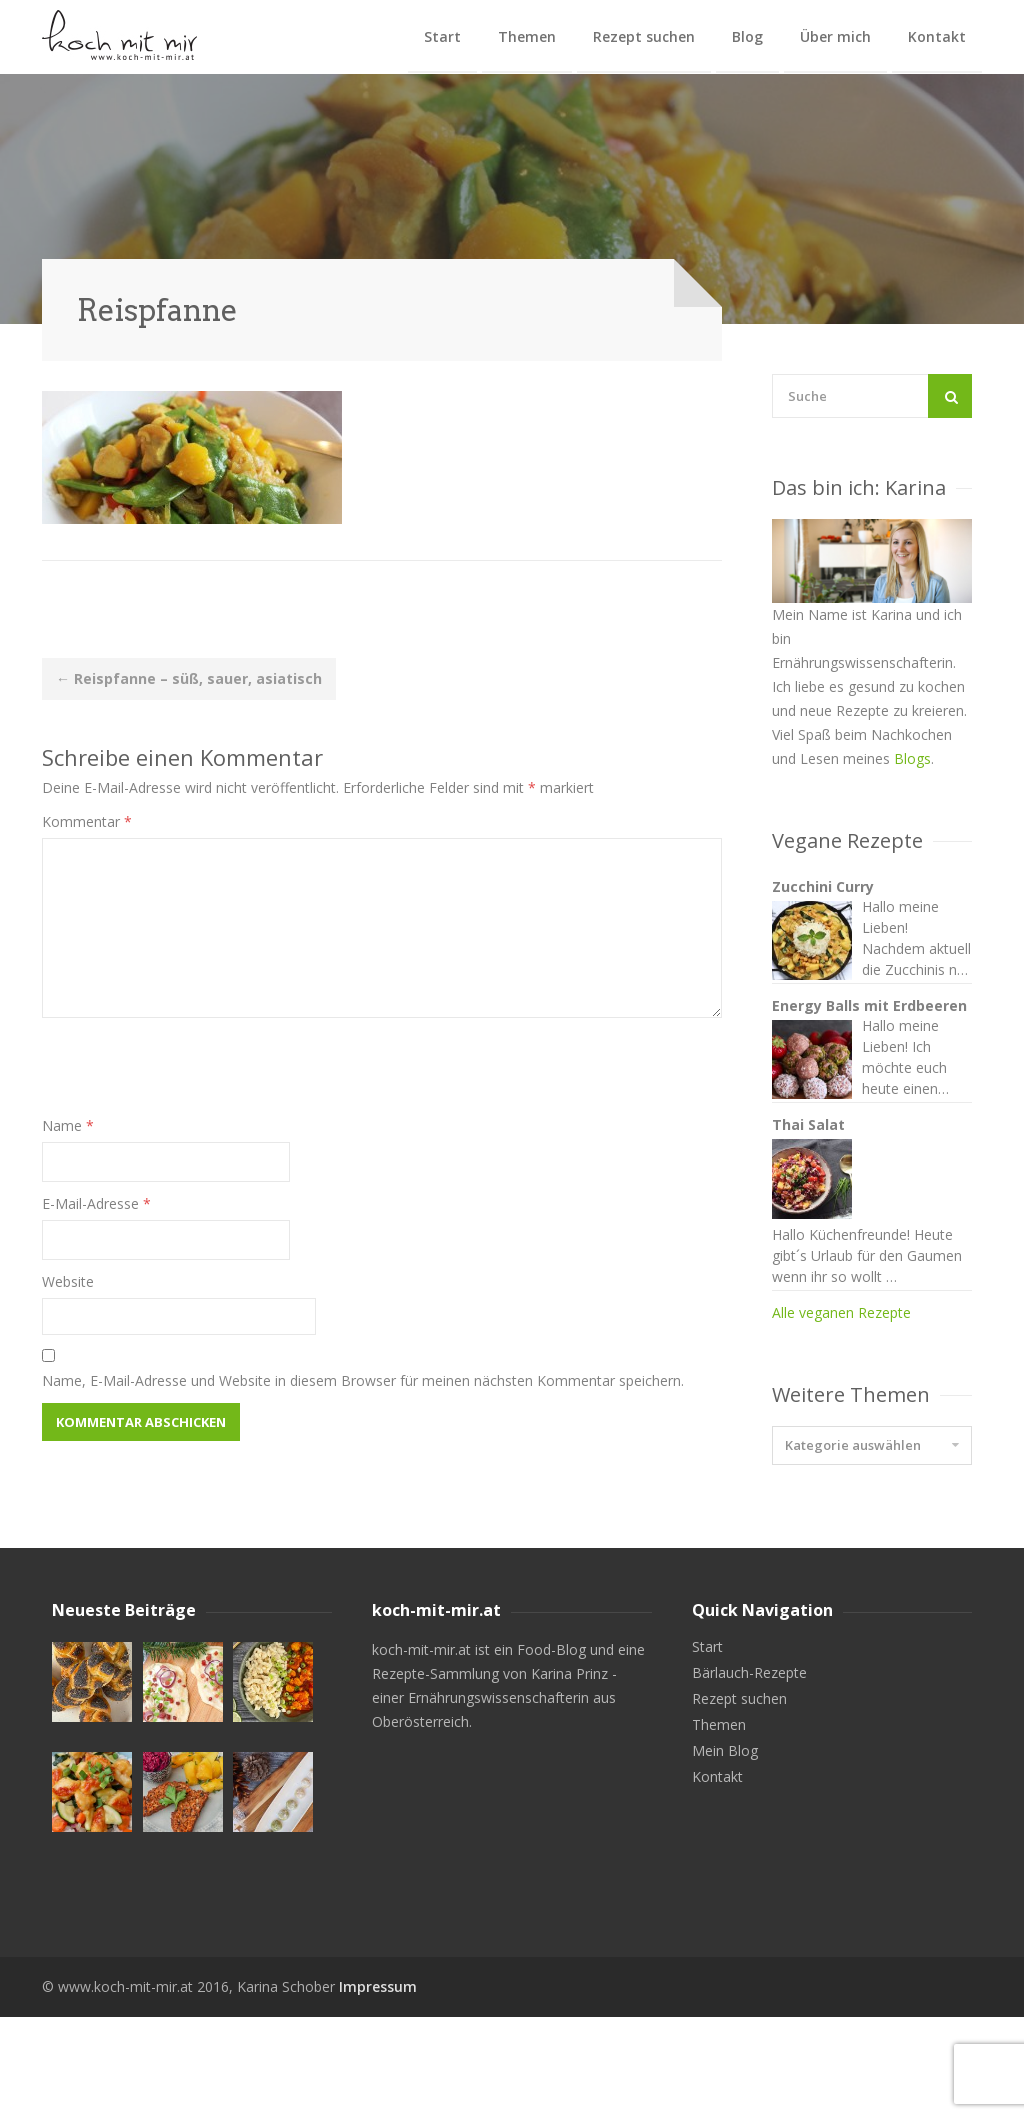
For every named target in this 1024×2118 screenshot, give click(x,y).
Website (68, 1281)
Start (442, 36)
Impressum (378, 2087)
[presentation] (194, 1075)
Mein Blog (725, 1851)
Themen (527, 36)
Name (68, 1125)
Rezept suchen (644, 36)
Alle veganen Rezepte (841, 1450)
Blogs (912, 758)
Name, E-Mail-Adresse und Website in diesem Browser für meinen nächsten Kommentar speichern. (363, 1380)
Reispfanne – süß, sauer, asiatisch (189, 678)
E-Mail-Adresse (96, 1203)
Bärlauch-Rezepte (749, 1773)
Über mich (835, 36)
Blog (747, 36)
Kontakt (937, 36)
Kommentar (87, 821)
